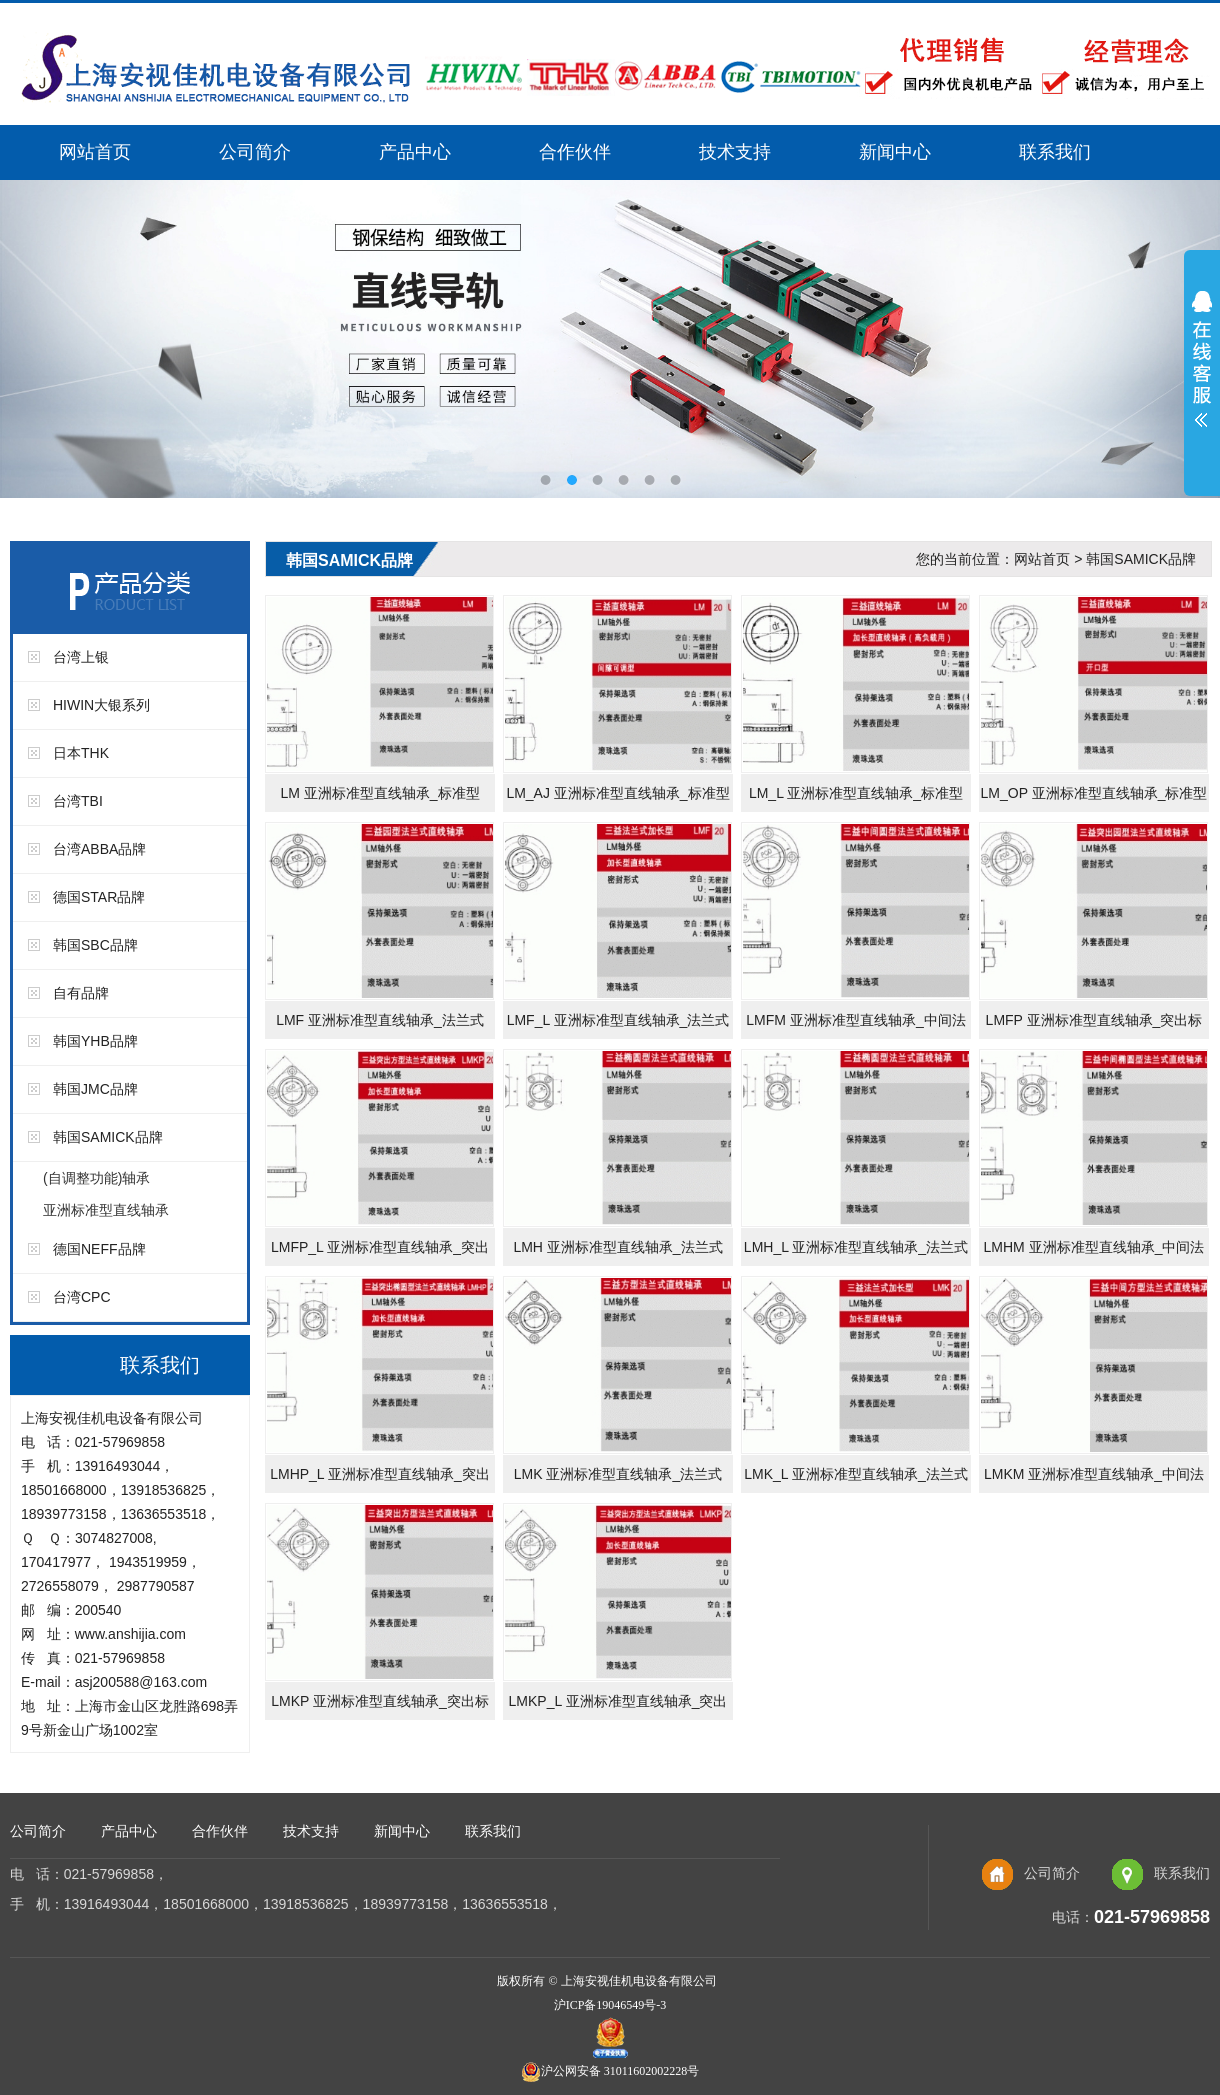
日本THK (81, 753)
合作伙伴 (575, 152)
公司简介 (255, 152)
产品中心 (415, 152)
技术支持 (735, 152)
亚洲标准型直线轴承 (106, 1210)
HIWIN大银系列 (101, 705)
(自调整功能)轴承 (96, 1178)
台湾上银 (81, 657)
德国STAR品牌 (99, 897)
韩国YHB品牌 (95, 1041)
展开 (1202, 372)
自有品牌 (81, 993)
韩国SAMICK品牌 (108, 1137)
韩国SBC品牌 (95, 945)
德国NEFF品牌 (99, 1249)
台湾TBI (78, 801)
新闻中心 (895, 152)
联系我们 (1055, 152)
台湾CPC (82, 1297)
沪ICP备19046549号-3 (610, 2005)
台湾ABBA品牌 (99, 849)
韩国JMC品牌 (95, 1089)
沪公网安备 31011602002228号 (610, 2072)
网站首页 (95, 152)
